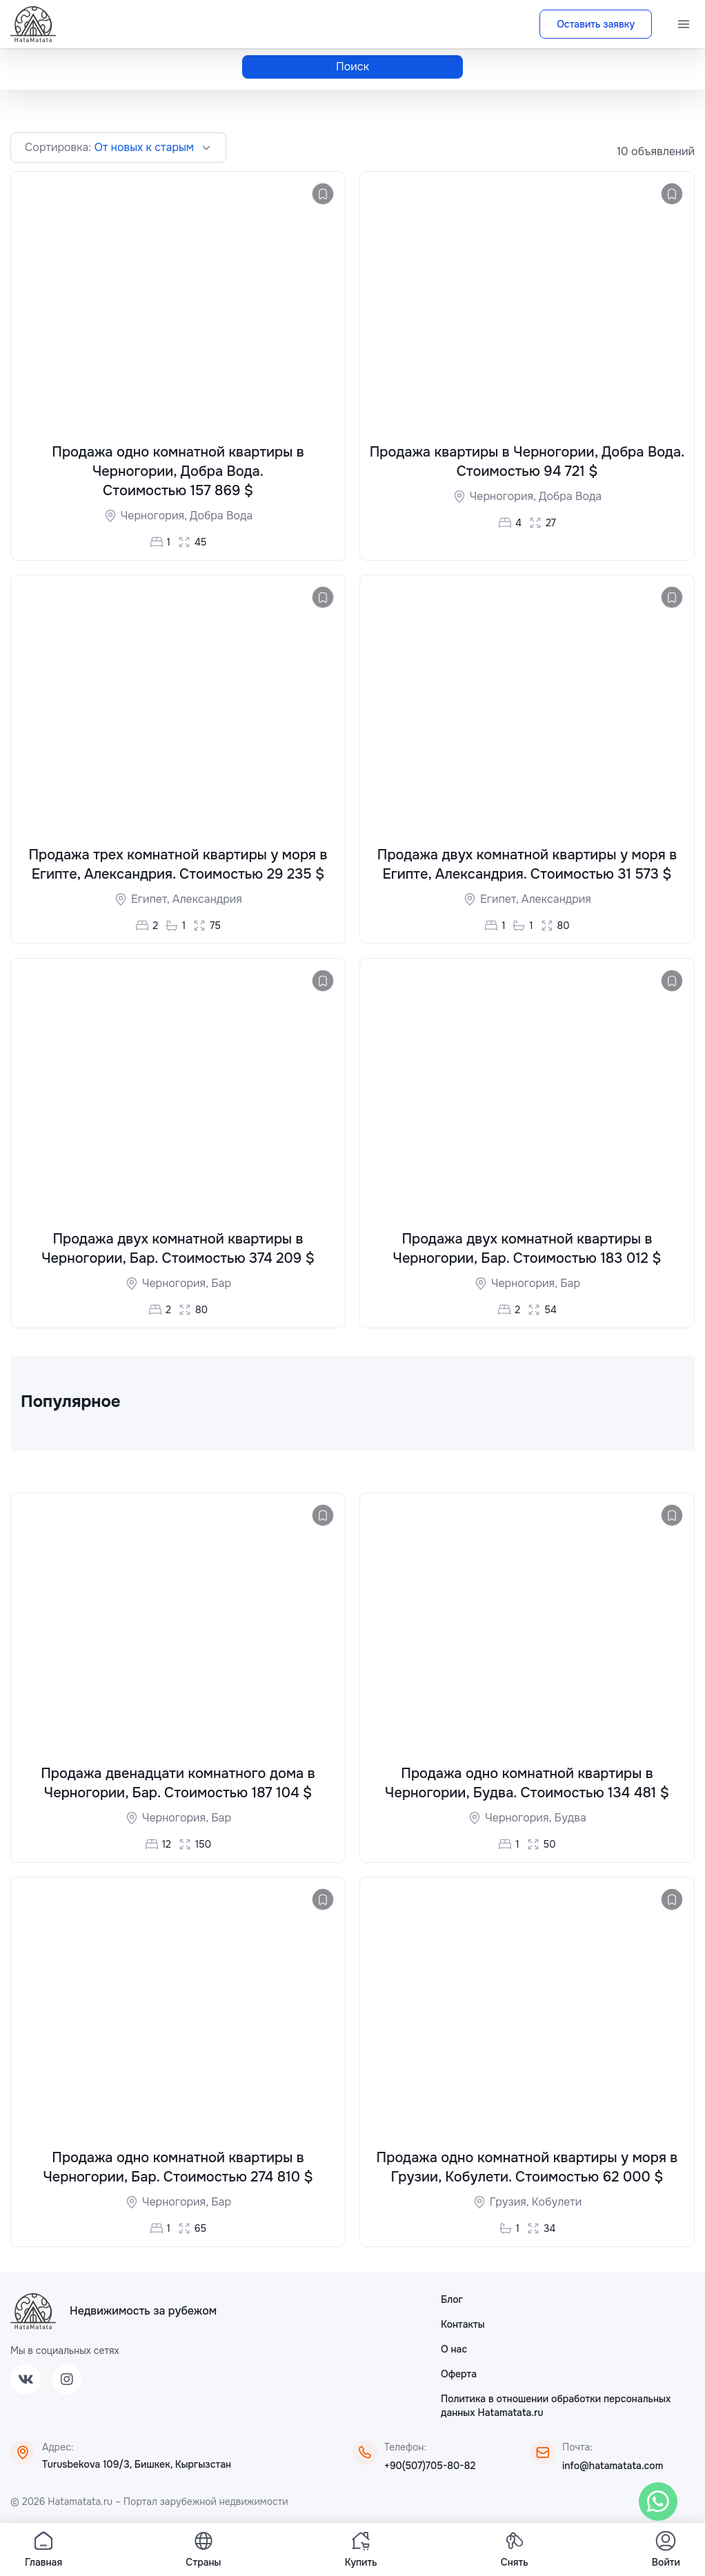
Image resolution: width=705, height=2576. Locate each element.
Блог (452, 2301)
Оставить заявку (596, 24)
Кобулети (557, 2203)
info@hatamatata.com (612, 2467)
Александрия (207, 899)
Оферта (459, 2375)
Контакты (463, 2325)
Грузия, (511, 2203)
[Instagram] (67, 2381)
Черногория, (155, 515)
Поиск (352, 66)
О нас (454, 2350)
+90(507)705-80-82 (429, 2467)
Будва (570, 1819)
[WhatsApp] (658, 2501)
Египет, (151, 899)
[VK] (25, 2381)
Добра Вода (221, 515)
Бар (221, 1284)
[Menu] (684, 24)
